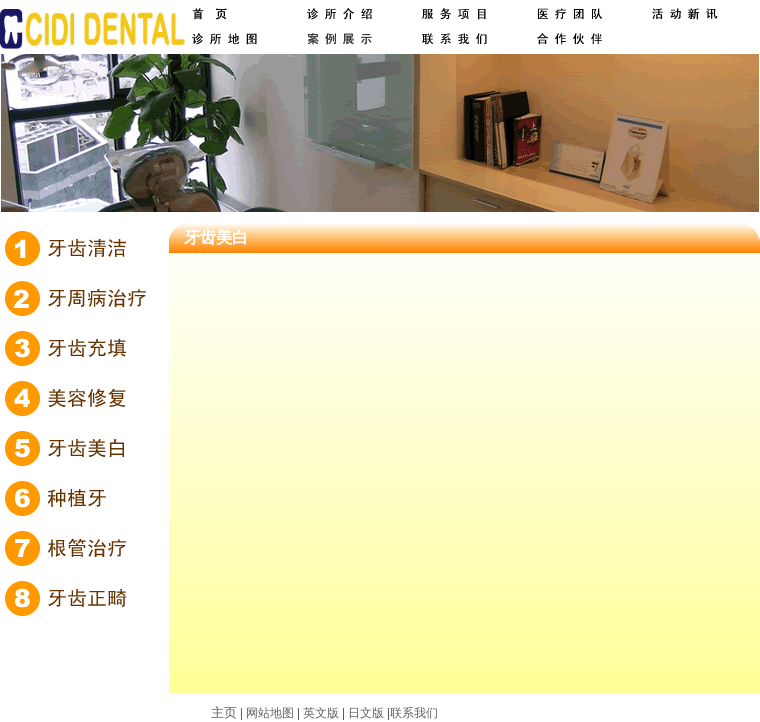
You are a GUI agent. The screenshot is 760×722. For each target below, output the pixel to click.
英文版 (321, 713)
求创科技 (525, 713)
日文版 (366, 713)
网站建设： (471, 713)
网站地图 (270, 713)
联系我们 (414, 713)
